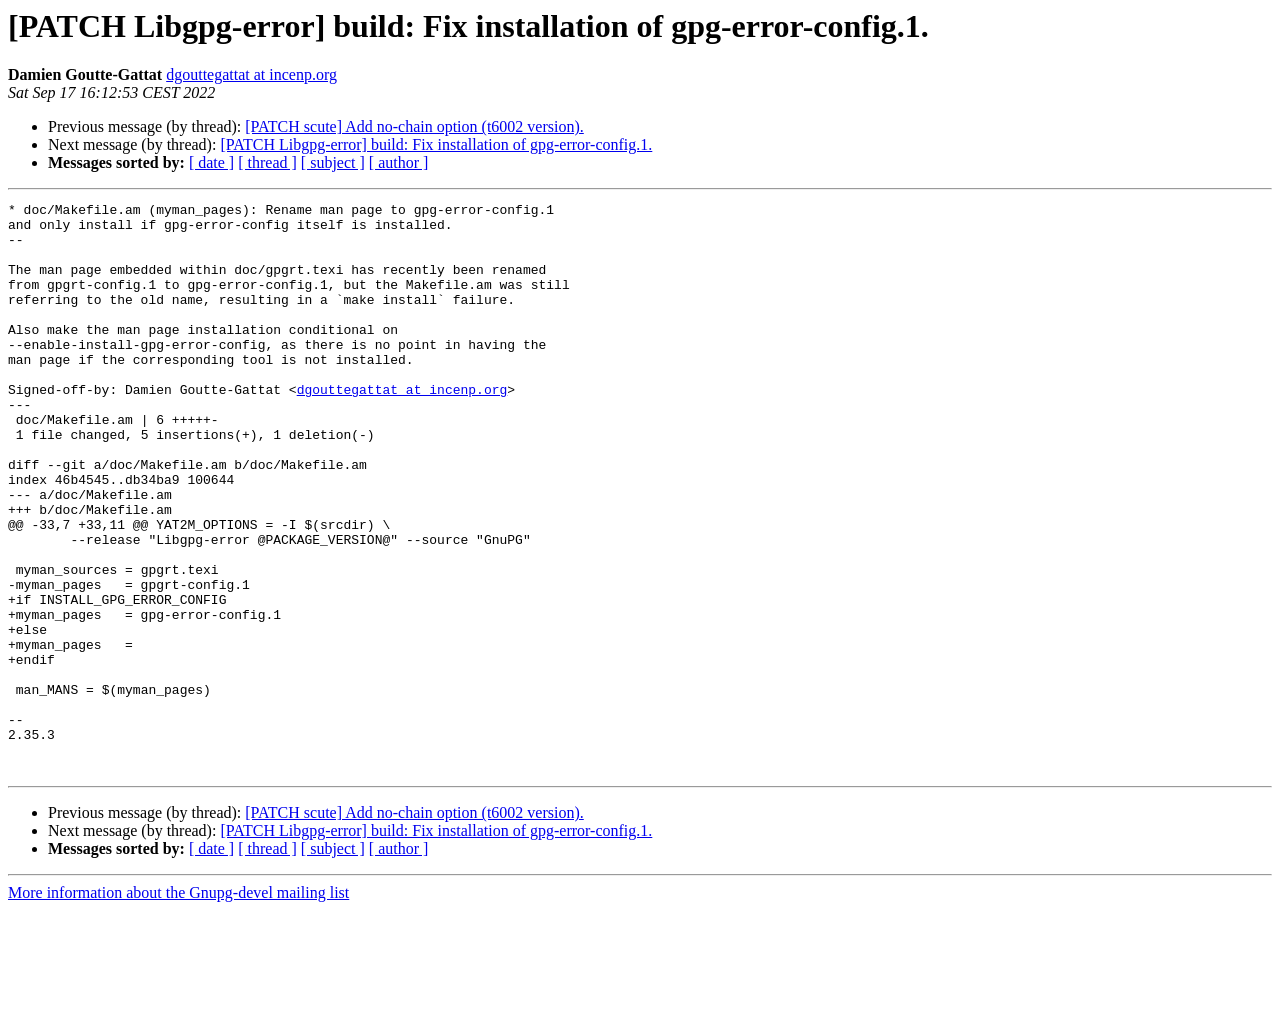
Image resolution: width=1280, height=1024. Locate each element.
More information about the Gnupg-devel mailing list (178, 1006)
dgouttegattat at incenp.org (251, 74)
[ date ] (211, 162)
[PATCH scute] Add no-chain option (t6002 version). (414, 126)
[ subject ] (333, 162)
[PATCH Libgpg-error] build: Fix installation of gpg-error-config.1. (436, 144)
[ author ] (399, 162)
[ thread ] (267, 162)
